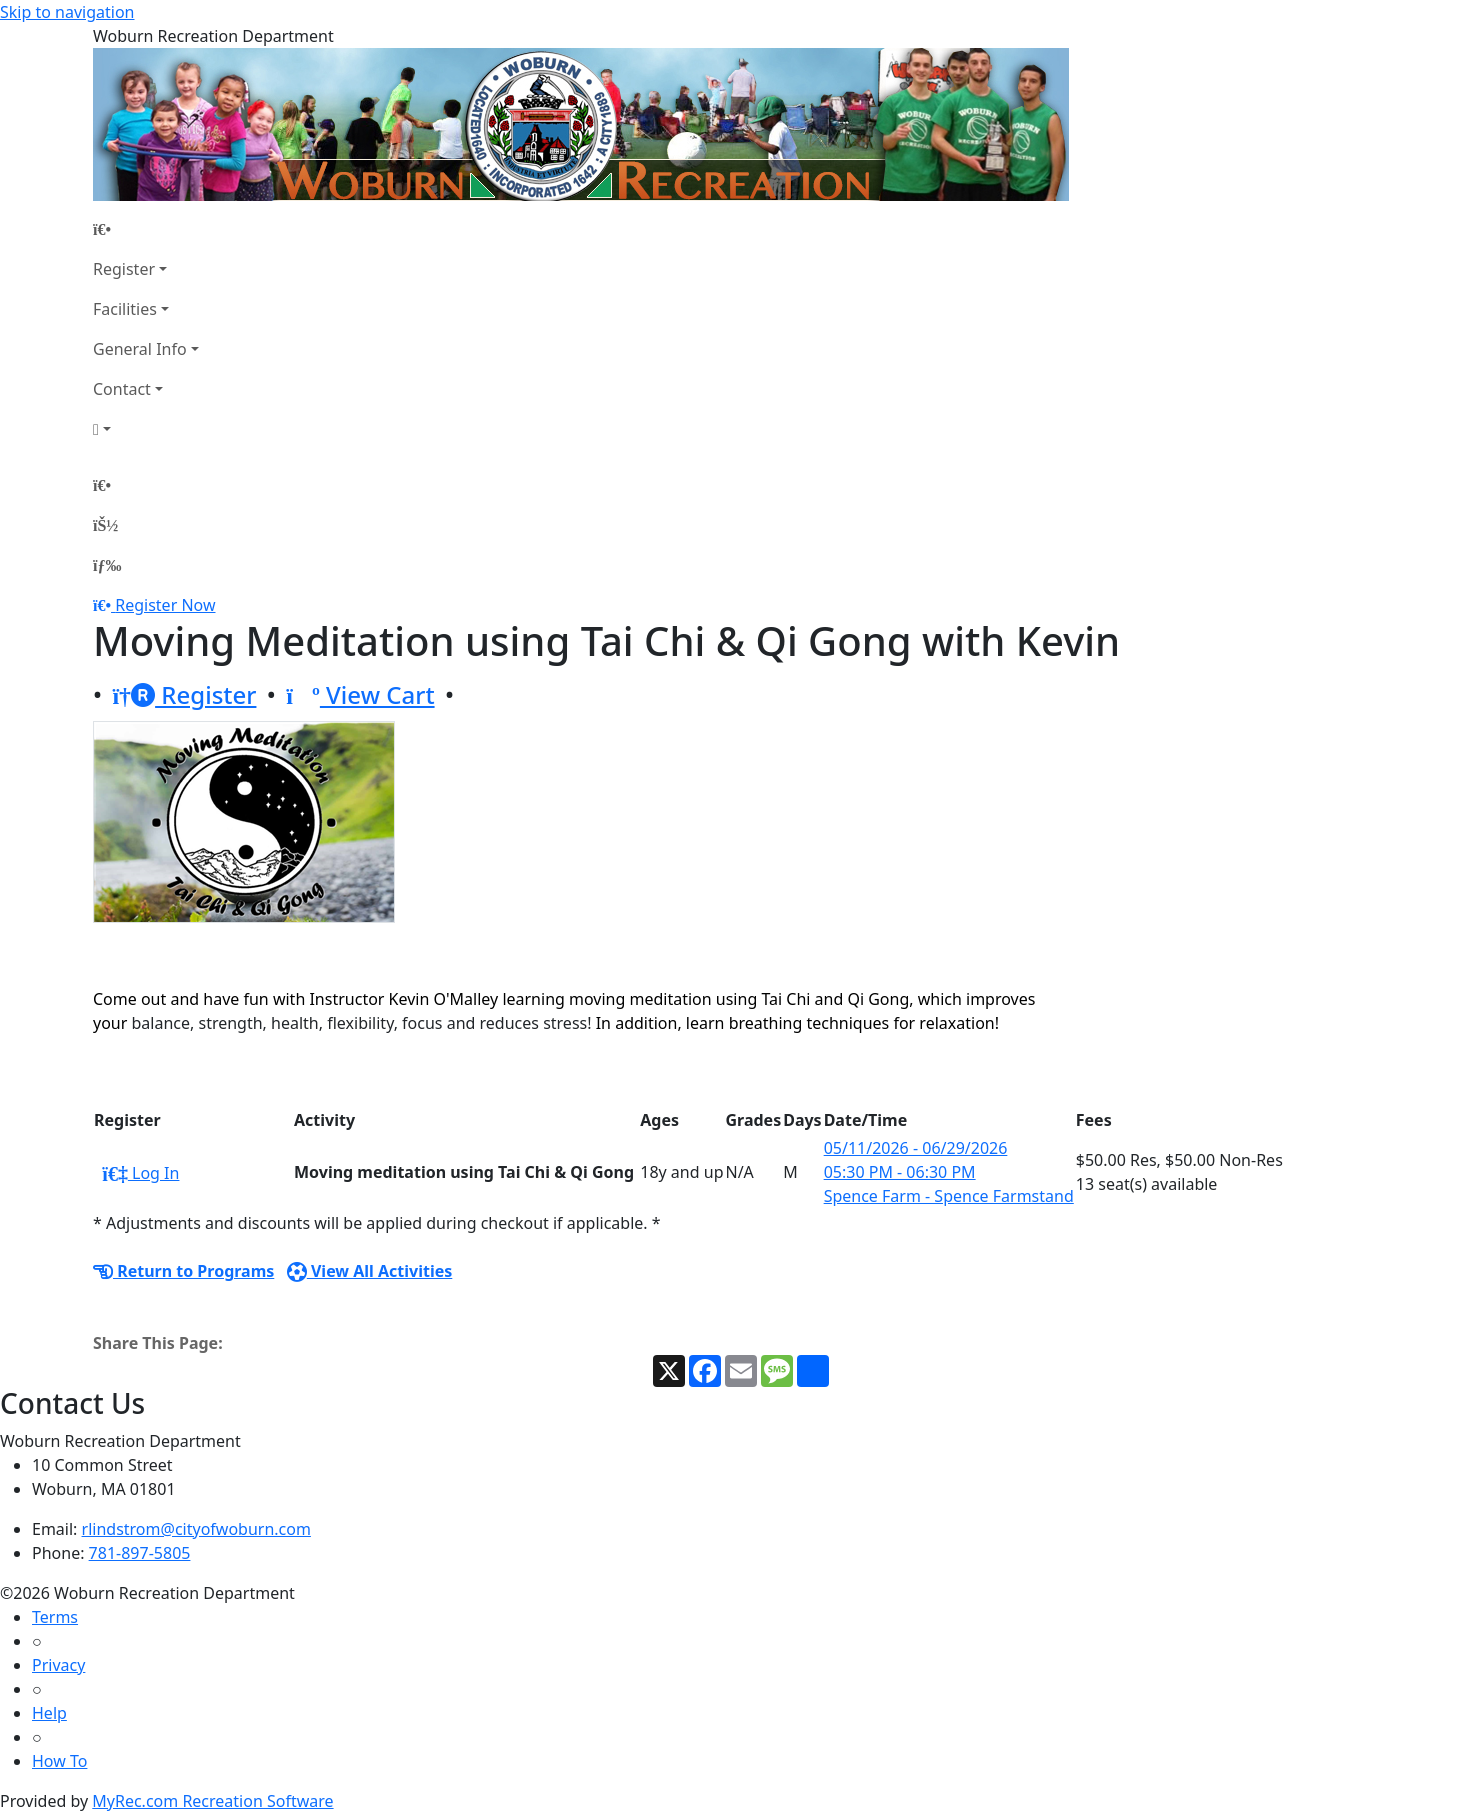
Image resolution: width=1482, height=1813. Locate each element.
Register (124, 269)
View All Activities (370, 1271)
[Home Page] (146, 229)
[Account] (146, 429)
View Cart (360, 694)
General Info (140, 349)
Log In (140, 1173)
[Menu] (107, 565)
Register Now (165, 605)
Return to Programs (183, 1271)
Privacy (58, 1665)
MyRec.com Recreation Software (212, 1801)
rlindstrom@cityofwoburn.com (196, 1529)
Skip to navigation (67, 12)
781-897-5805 (140, 1553)
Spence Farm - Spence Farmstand (949, 1196)
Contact (122, 389)
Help (49, 1713)
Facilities (125, 309)
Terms (55, 1617)
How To (59, 1761)
